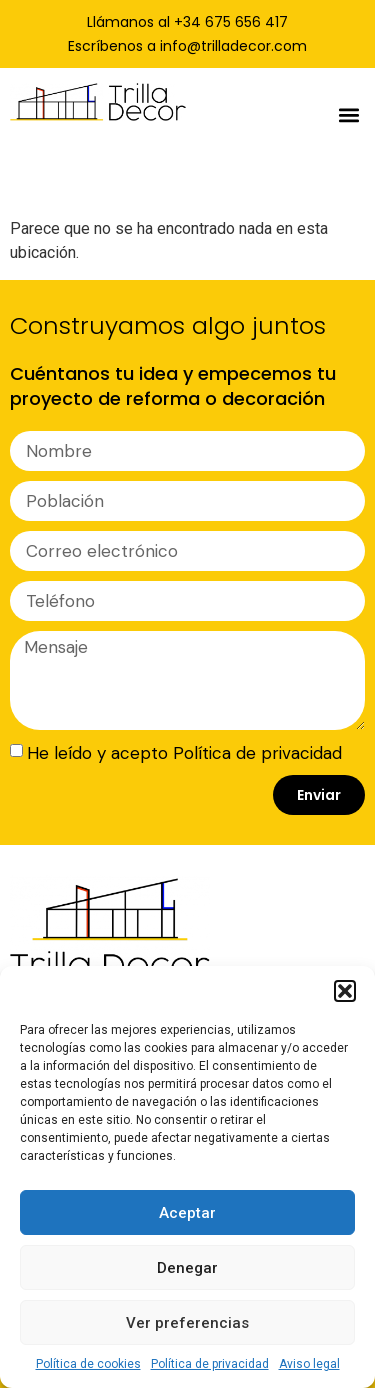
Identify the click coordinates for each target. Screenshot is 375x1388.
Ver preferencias (187, 1323)
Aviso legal (309, 1364)
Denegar (187, 1268)
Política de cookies (88, 1364)
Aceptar (187, 1213)
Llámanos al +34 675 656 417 (187, 22)
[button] (345, 991)
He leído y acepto (184, 752)
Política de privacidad (210, 1364)
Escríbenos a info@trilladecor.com (187, 46)
